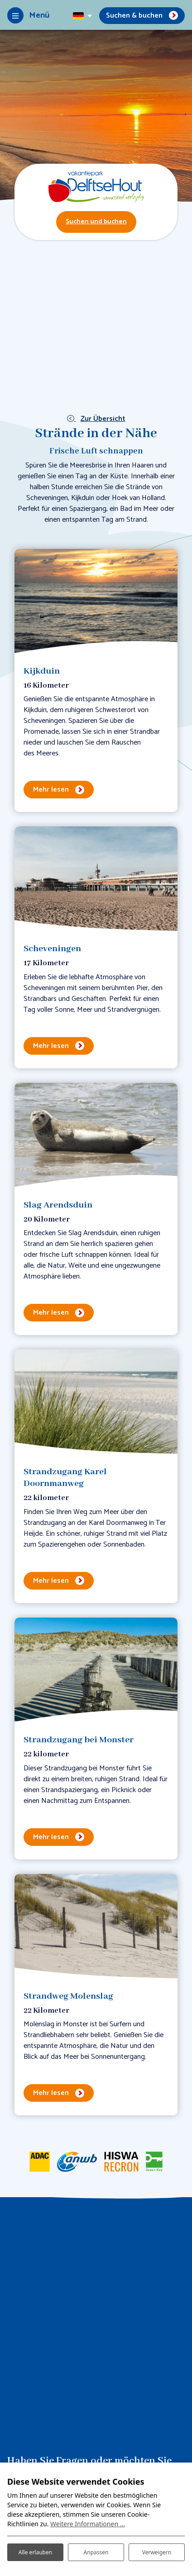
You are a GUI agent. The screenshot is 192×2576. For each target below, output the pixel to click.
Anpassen (96, 2552)
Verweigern (157, 2552)
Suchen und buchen (96, 222)
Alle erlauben (35, 2552)
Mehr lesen (51, 789)
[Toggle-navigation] (28, 15)
